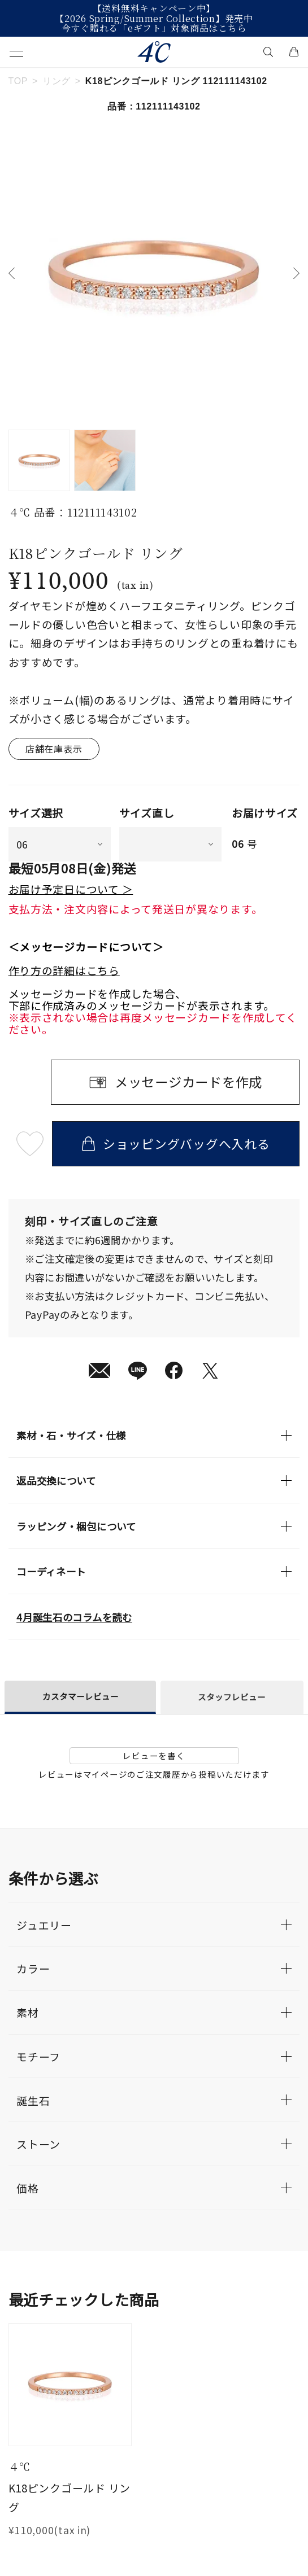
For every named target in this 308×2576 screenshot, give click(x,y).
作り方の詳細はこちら (64, 971)
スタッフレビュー (232, 1697)
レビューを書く (154, 1755)
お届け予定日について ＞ (70, 889)
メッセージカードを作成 (188, 1081)
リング (56, 81)
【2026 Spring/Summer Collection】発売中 (154, 19)
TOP (18, 81)
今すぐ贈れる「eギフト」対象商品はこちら (154, 28)
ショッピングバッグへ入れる (176, 1143)
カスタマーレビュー (80, 1696)
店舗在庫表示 (53, 748)
